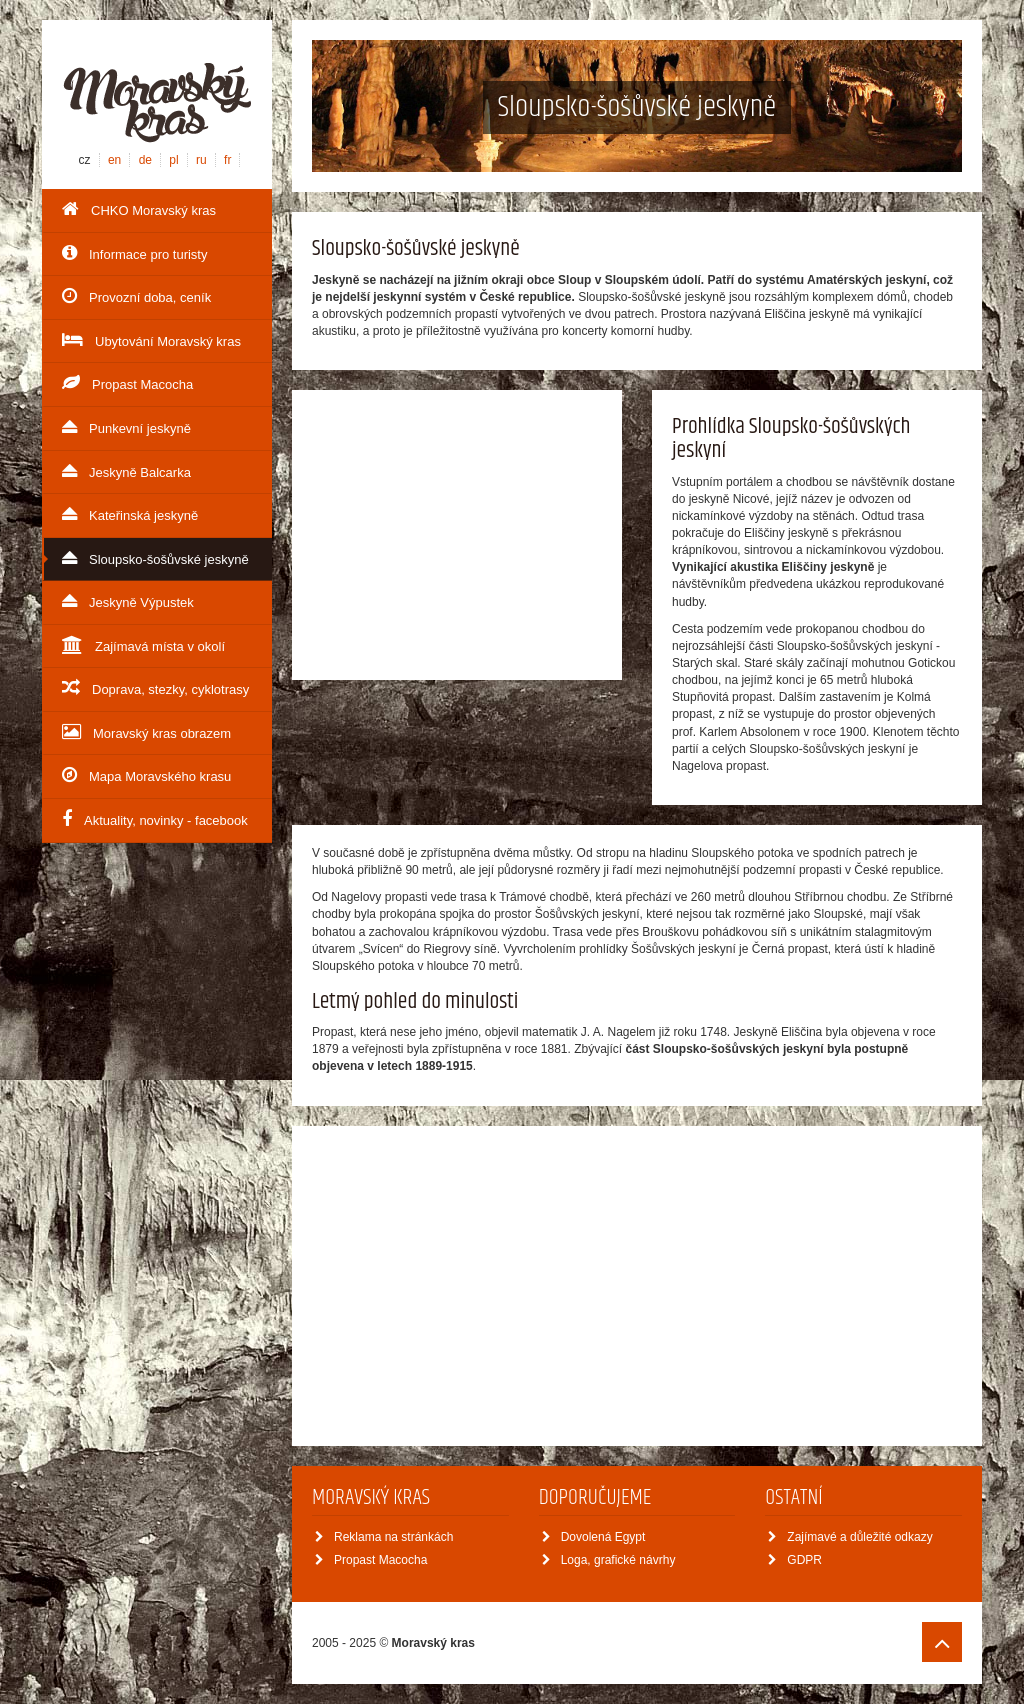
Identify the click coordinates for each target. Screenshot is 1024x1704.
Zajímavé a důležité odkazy (850, 1537)
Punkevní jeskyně (126, 427)
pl (173, 160)
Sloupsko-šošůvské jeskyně (155, 558)
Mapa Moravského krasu (146, 775)
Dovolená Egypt (594, 1537)
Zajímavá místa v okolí (143, 645)
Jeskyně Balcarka (126, 471)
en (114, 160)
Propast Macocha (127, 383)
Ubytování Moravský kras (151, 340)
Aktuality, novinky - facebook (155, 819)
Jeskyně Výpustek (128, 601)
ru (201, 160)
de (145, 160)
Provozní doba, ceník (136, 296)
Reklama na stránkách (384, 1537)
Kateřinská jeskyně (130, 514)
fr (227, 160)
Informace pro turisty (135, 253)
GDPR (795, 1560)
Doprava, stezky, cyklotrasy (155, 688)
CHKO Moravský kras (139, 209)
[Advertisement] (457, 535)
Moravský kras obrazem (146, 732)
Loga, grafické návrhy (609, 1560)
